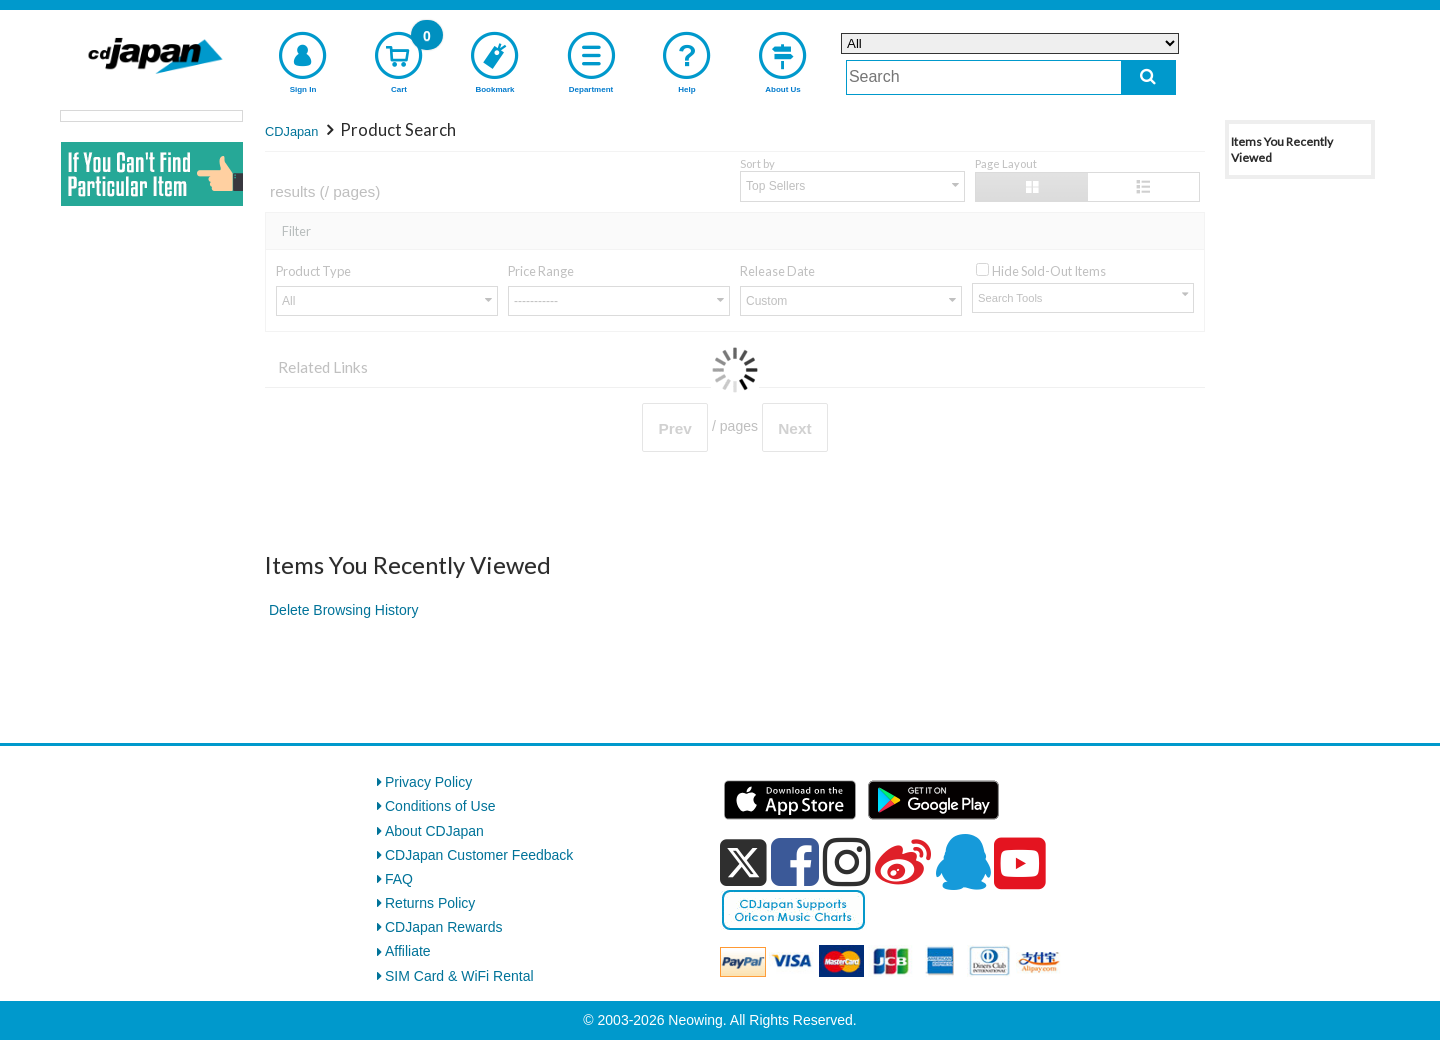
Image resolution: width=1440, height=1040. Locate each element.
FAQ (399, 879)
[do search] (1148, 77)
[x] (743, 863)
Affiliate (408, 951)
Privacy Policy (428, 782)
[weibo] (903, 862)
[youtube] (1020, 864)
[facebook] (795, 862)
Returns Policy (430, 903)
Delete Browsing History (343, 610)
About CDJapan (434, 831)
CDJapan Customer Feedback (479, 855)
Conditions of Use (440, 806)
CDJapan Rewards (444, 927)
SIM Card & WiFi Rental (459, 976)
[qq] (963, 862)
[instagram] (847, 862)
